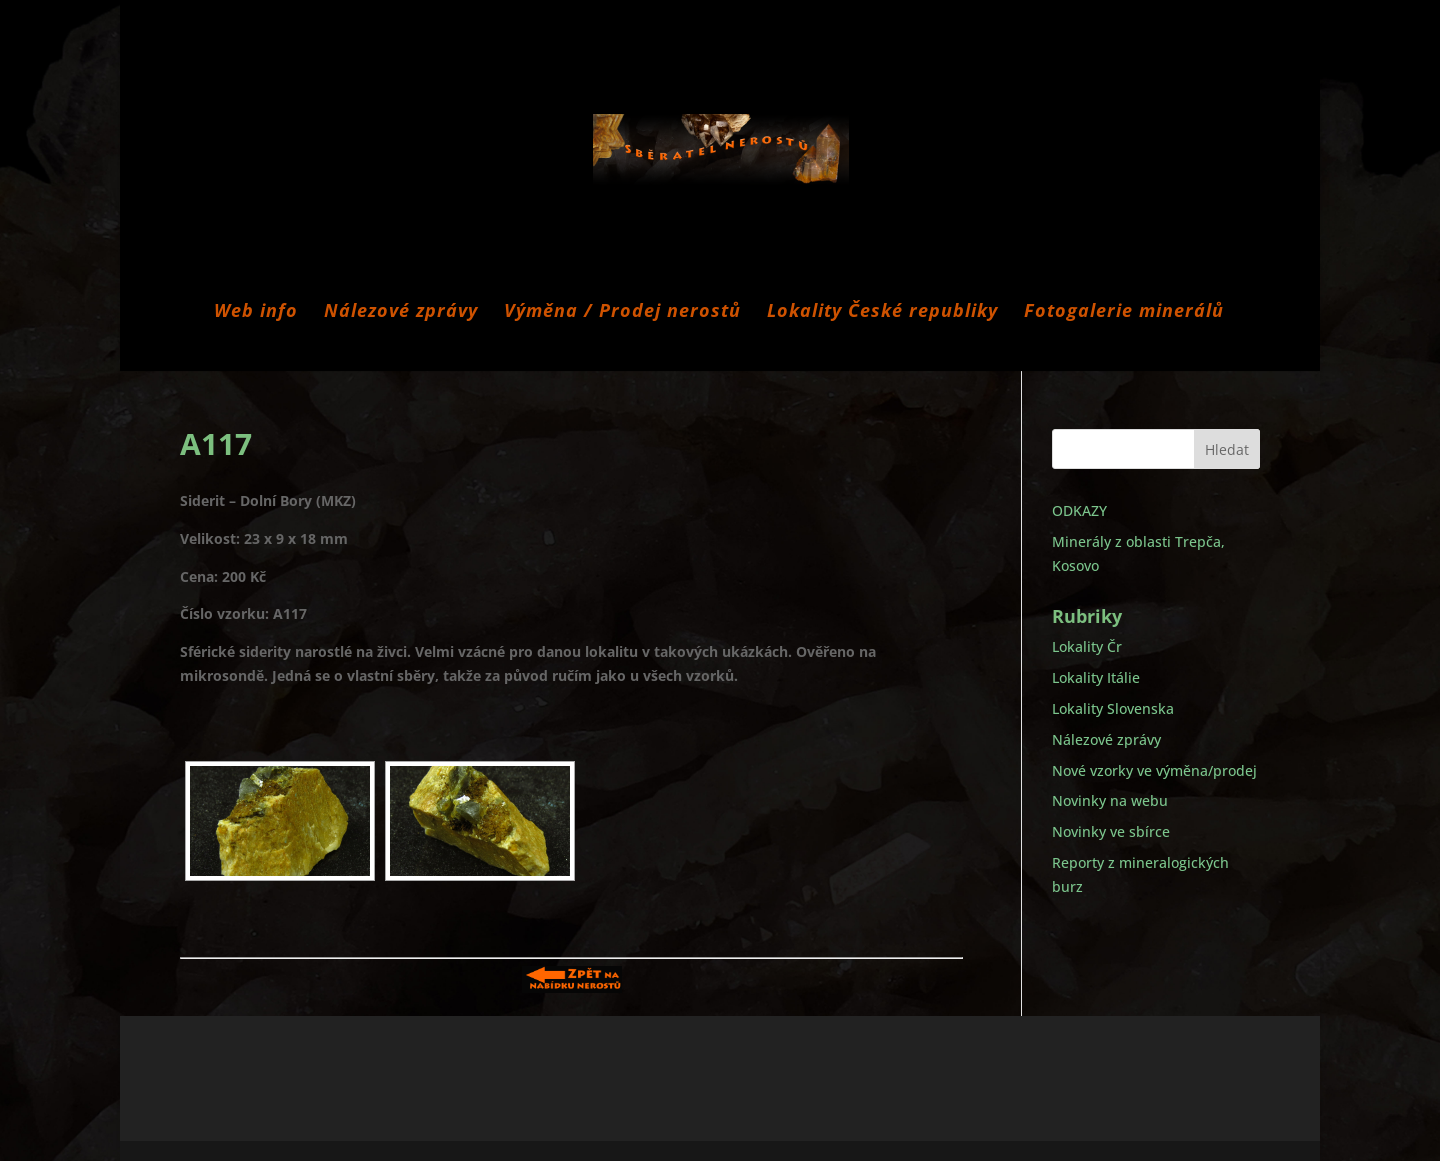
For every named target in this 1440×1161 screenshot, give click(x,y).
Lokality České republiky (882, 312)
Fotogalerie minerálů (1124, 312)
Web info (256, 312)
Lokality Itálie (1096, 677)
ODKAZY (1079, 510)
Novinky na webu (1110, 800)
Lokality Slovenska (1113, 708)
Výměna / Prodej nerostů (622, 312)
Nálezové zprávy (401, 312)
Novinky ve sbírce (1111, 831)
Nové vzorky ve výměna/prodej (1154, 770)
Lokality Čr (1087, 646)
